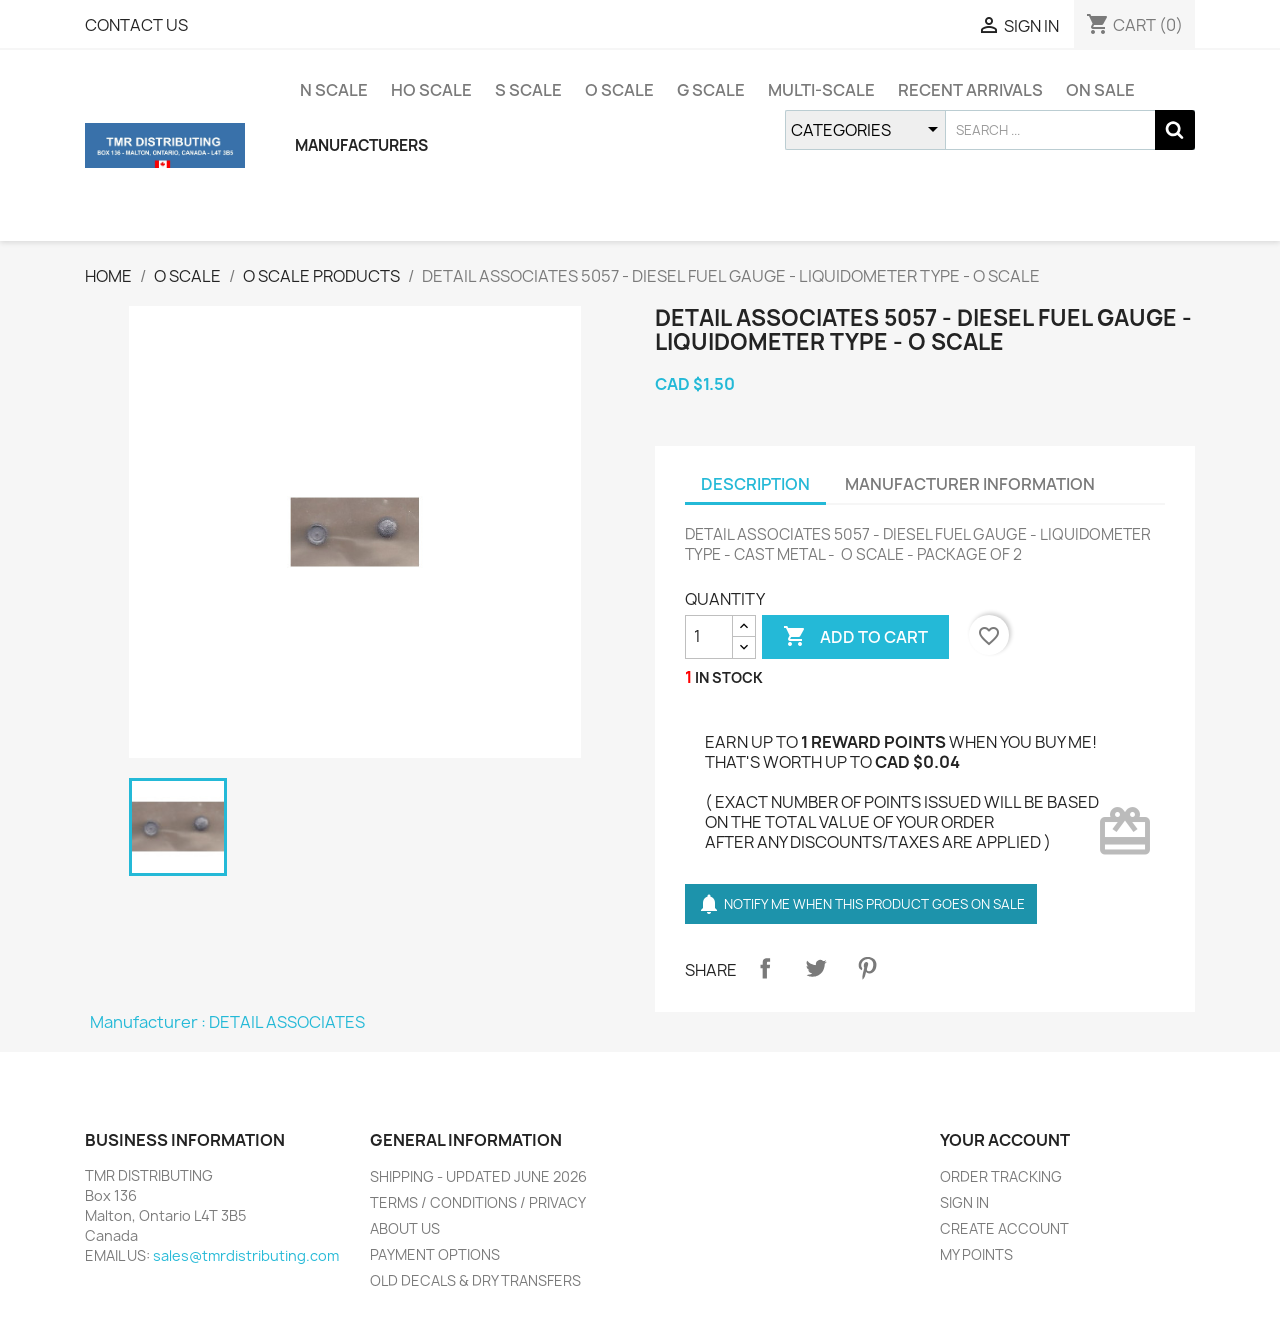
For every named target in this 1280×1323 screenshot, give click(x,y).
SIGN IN (964, 1202)
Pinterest (867, 968)
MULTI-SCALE (821, 90)
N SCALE (334, 90)
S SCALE (528, 90)
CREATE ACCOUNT (1004, 1228)
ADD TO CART (855, 637)
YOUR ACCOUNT (1005, 1140)
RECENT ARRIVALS (970, 90)
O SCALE (619, 90)
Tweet (816, 968)
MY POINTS (976, 1254)
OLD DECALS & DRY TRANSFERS (475, 1280)
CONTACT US (136, 25)
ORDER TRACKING (1001, 1176)
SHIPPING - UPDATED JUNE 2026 (478, 1176)
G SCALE (711, 90)
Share (765, 968)
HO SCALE (431, 90)
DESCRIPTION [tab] (755, 484)
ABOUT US (405, 1228)
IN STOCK (729, 677)
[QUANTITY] (709, 637)
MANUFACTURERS (361, 145)
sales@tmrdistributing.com (246, 1255)
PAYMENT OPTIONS (435, 1254)
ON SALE (1100, 90)
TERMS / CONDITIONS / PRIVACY (478, 1202)
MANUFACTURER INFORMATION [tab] (970, 484)
